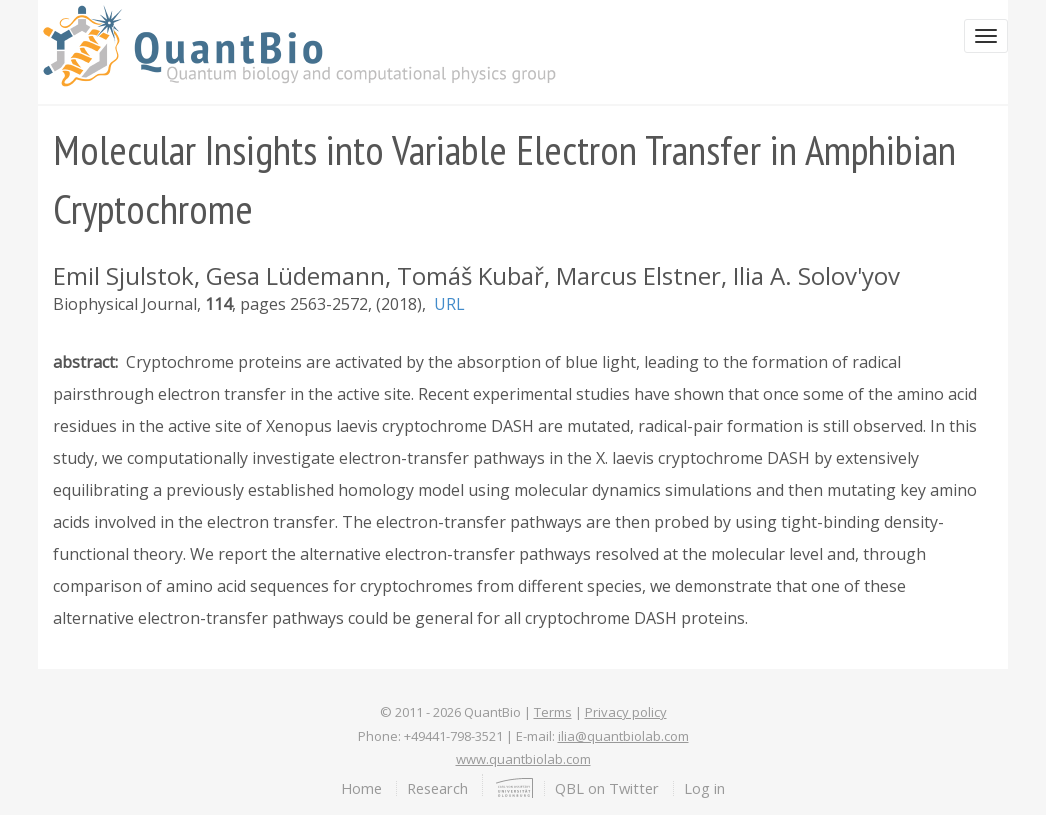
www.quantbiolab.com (523, 759)
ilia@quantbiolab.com (623, 736)
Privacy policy (626, 712)
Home (361, 788)
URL (449, 304)
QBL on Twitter (607, 788)
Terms (553, 712)
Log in (704, 788)
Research (437, 788)
